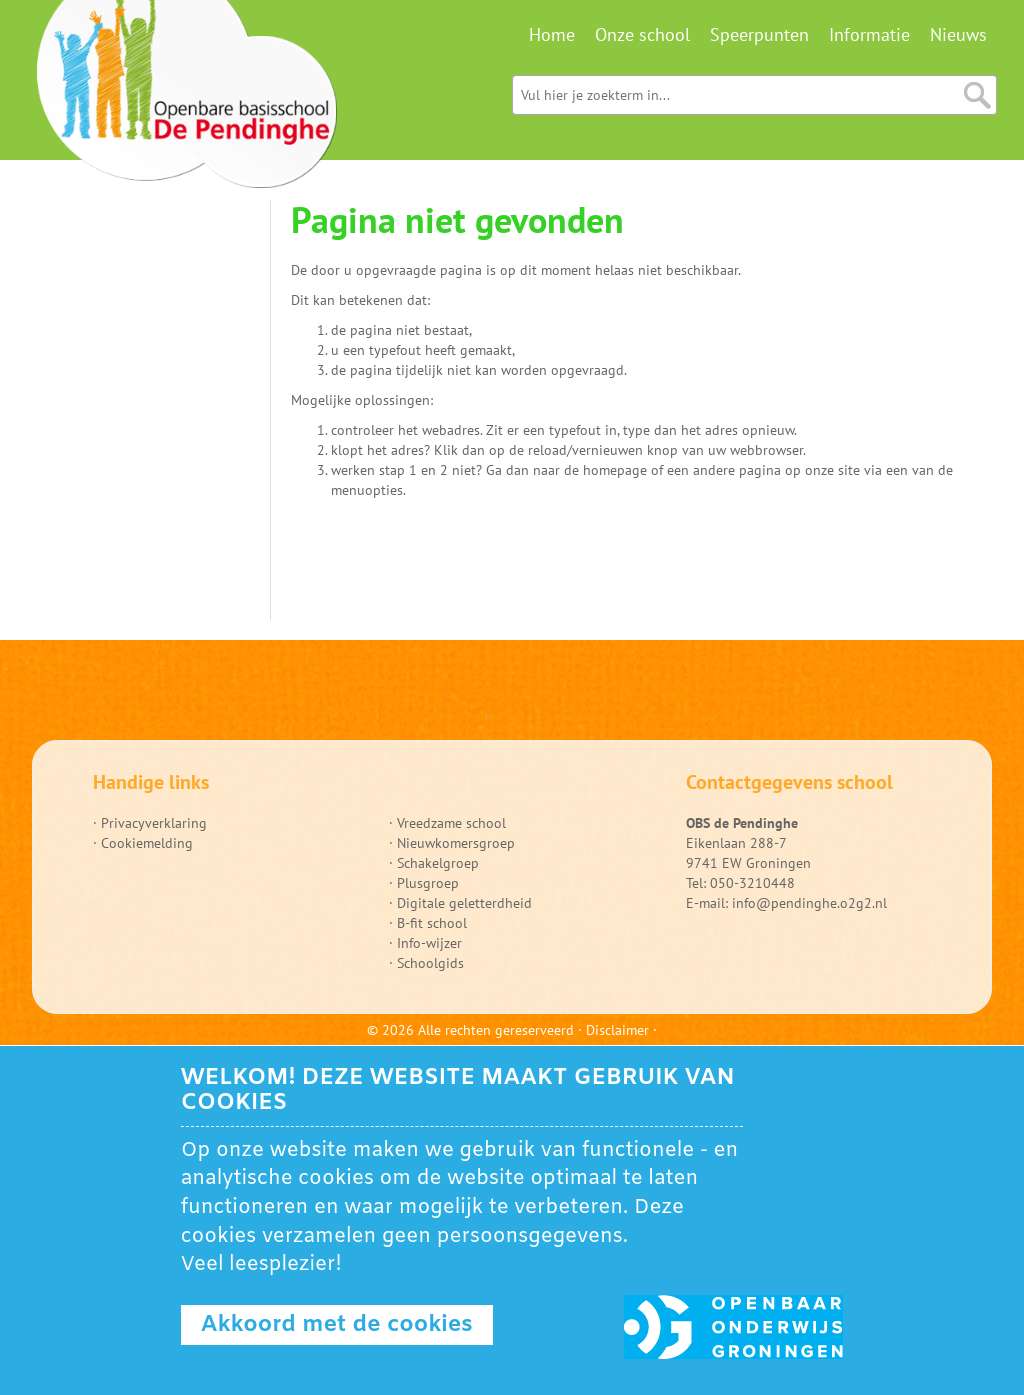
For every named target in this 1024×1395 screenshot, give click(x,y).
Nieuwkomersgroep (456, 843)
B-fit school (432, 923)
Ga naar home (187, 100)
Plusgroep (428, 883)
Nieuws (958, 34)
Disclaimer (617, 1030)
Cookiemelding (147, 843)
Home (552, 34)
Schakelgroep (438, 863)
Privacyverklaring (154, 823)
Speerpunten (759, 34)
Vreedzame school (451, 823)
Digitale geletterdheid (464, 903)
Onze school (642, 34)
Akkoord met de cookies (337, 1325)
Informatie (869, 34)
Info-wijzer (429, 943)
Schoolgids (430, 963)
